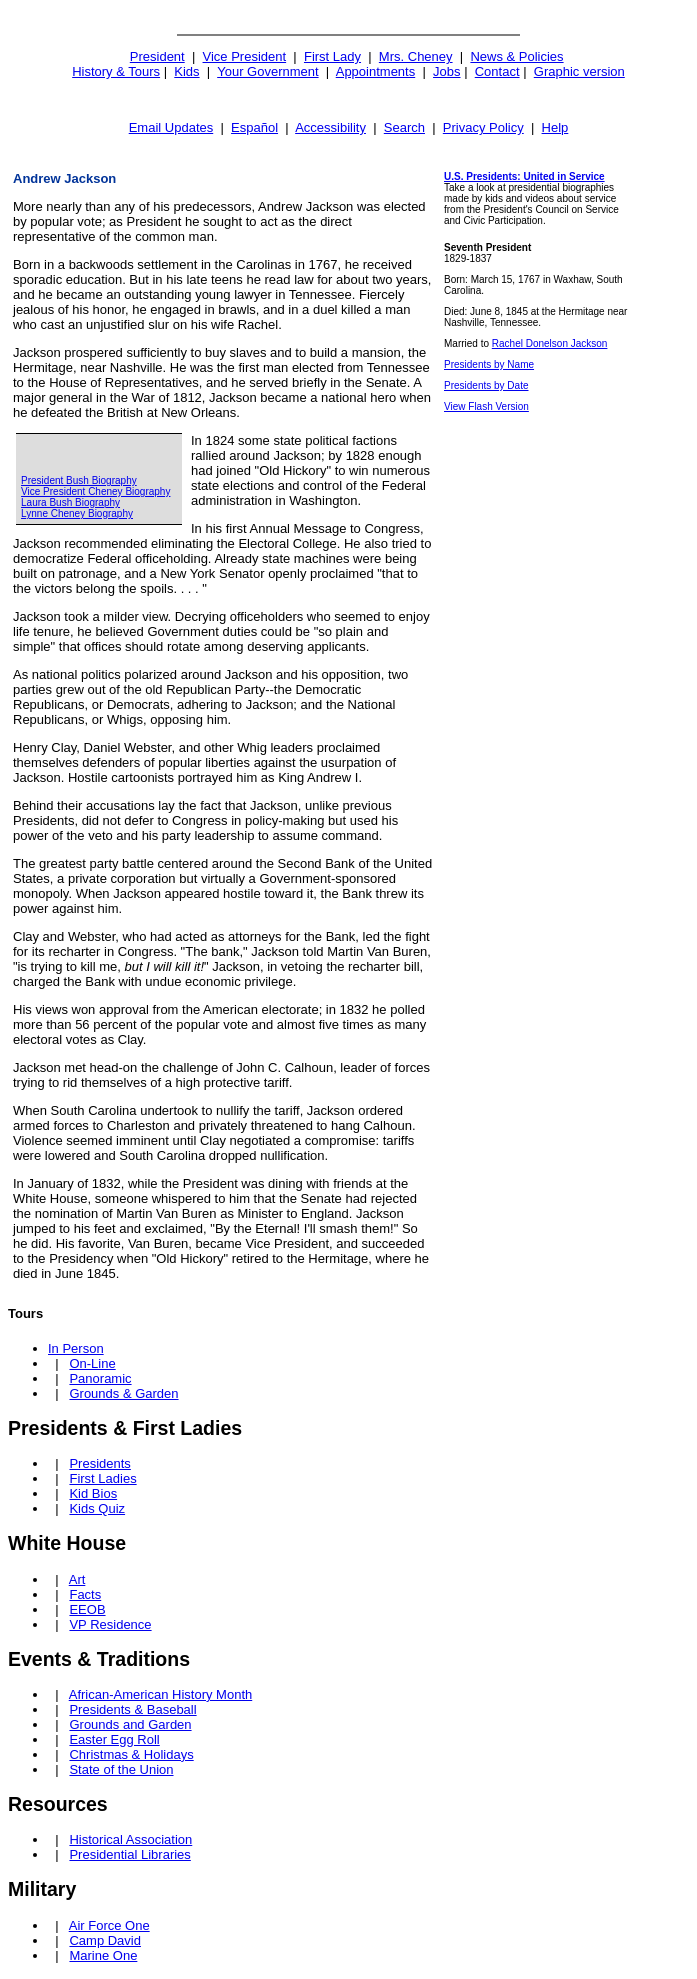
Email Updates (171, 127)
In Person (76, 1348)
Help (555, 127)
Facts (85, 1594)
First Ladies (102, 1478)
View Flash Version (486, 406)
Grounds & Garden (123, 1393)
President (157, 56)
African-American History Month (161, 1694)
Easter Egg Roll (114, 1739)
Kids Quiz (97, 1508)
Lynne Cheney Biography (77, 513)
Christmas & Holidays (131, 1754)
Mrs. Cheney (416, 56)
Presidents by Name (489, 364)
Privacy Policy (483, 127)
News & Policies (516, 56)
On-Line (92, 1363)
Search (404, 127)
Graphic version (579, 71)
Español (254, 127)
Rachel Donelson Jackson (550, 343)
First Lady (332, 56)
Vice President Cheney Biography (95, 491)
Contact (497, 71)
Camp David (105, 1940)
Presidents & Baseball (132, 1709)
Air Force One (109, 1925)
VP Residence (110, 1624)
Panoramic (100, 1378)
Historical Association (130, 1839)
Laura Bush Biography (70, 502)
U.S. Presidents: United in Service (524, 176)
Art (77, 1579)
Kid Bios (93, 1493)
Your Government (267, 71)
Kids (186, 71)
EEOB (87, 1609)
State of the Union (121, 1769)
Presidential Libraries (129, 1854)
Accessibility (330, 127)
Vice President (245, 56)
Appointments (376, 71)
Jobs (446, 71)
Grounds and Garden (130, 1724)
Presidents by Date (486, 385)
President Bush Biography (79, 480)
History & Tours (116, 71)
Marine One (103, 1955)
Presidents (99, 1463)
